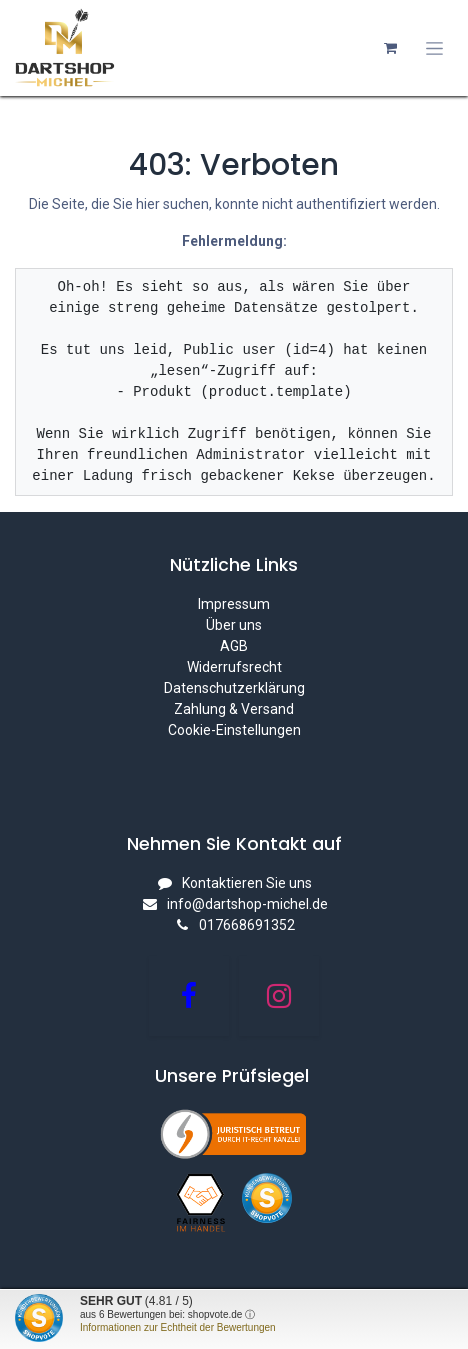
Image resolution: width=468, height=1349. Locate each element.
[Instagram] (279, 996)
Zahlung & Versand (234, 709)
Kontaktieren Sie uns (247, 883)
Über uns (234, 625)
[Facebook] (189, 996)
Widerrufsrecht (234, 667)
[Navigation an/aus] (434, 48)
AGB (234, 646)
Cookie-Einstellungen (234, 730)
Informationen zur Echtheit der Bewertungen (178, 1327)
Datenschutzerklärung (234, 688)
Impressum (234, 604)
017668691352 (247, 925)
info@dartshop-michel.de (247, 904)
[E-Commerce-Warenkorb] (390, 48)
